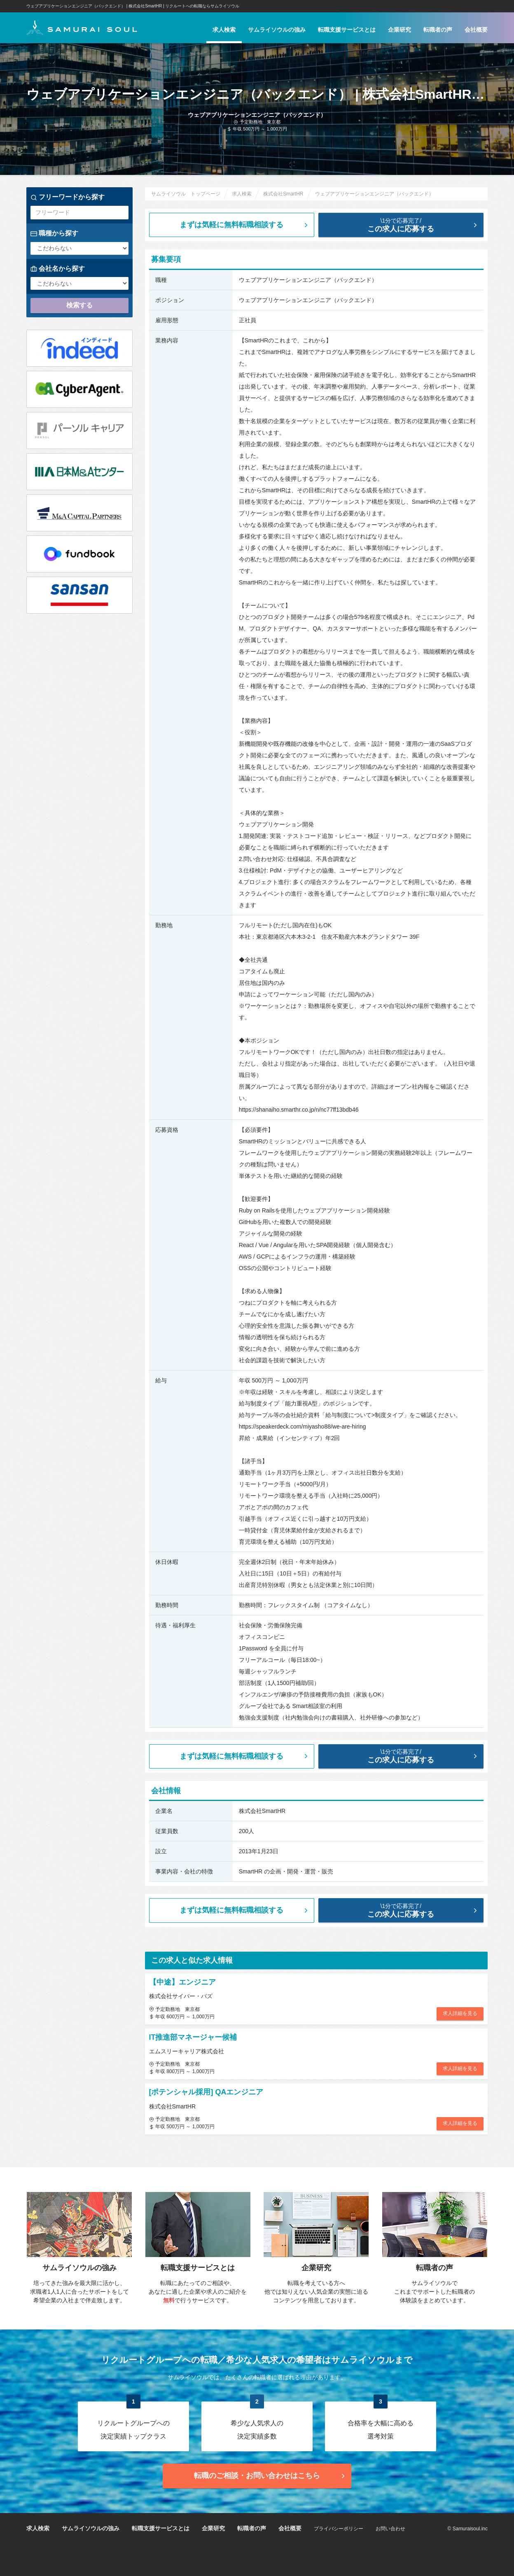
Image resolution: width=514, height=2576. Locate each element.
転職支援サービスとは (347, 29)
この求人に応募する (407, 225)
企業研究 (399, 29)
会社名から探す (57, 268)
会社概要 (476, 29)
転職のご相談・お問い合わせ (270, 2475)
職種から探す (54, 233)
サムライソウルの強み (277, 29)
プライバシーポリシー (338, 2529)
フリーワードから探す (67, 197)
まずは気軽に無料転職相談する (245, 225)
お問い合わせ (390, 2529)
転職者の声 (437, 29)
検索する (79, 305)
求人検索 (224, 29)
